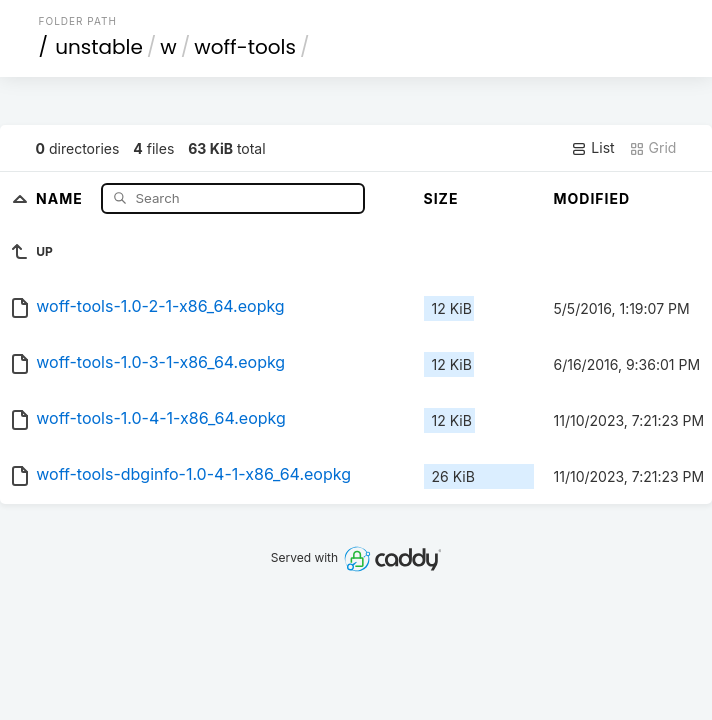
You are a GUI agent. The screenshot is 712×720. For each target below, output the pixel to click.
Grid (653, 148)
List (592, 148)
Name (61, 197)
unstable (99, 47)
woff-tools (245, 47)
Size (441, 198)
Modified (592, 198)
